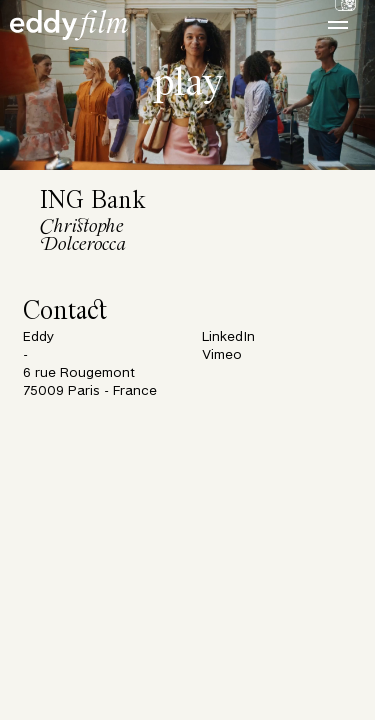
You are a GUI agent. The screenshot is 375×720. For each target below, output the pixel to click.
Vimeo (222, 355)
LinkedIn (228, 337)
